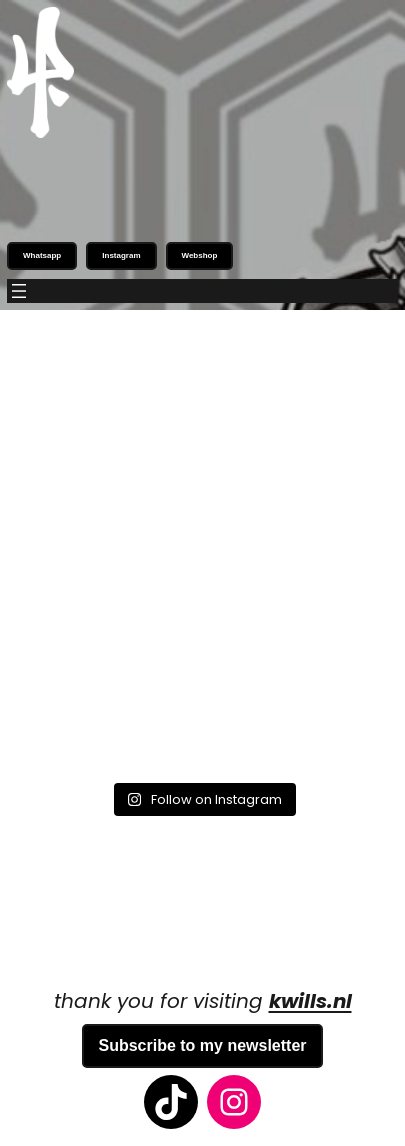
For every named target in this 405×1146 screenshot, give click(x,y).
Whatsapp (42, 255)
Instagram (121, 255)
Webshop (200, 255)
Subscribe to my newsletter (202, 1045)
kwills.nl (310, 1001)
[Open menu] (19, 291)
